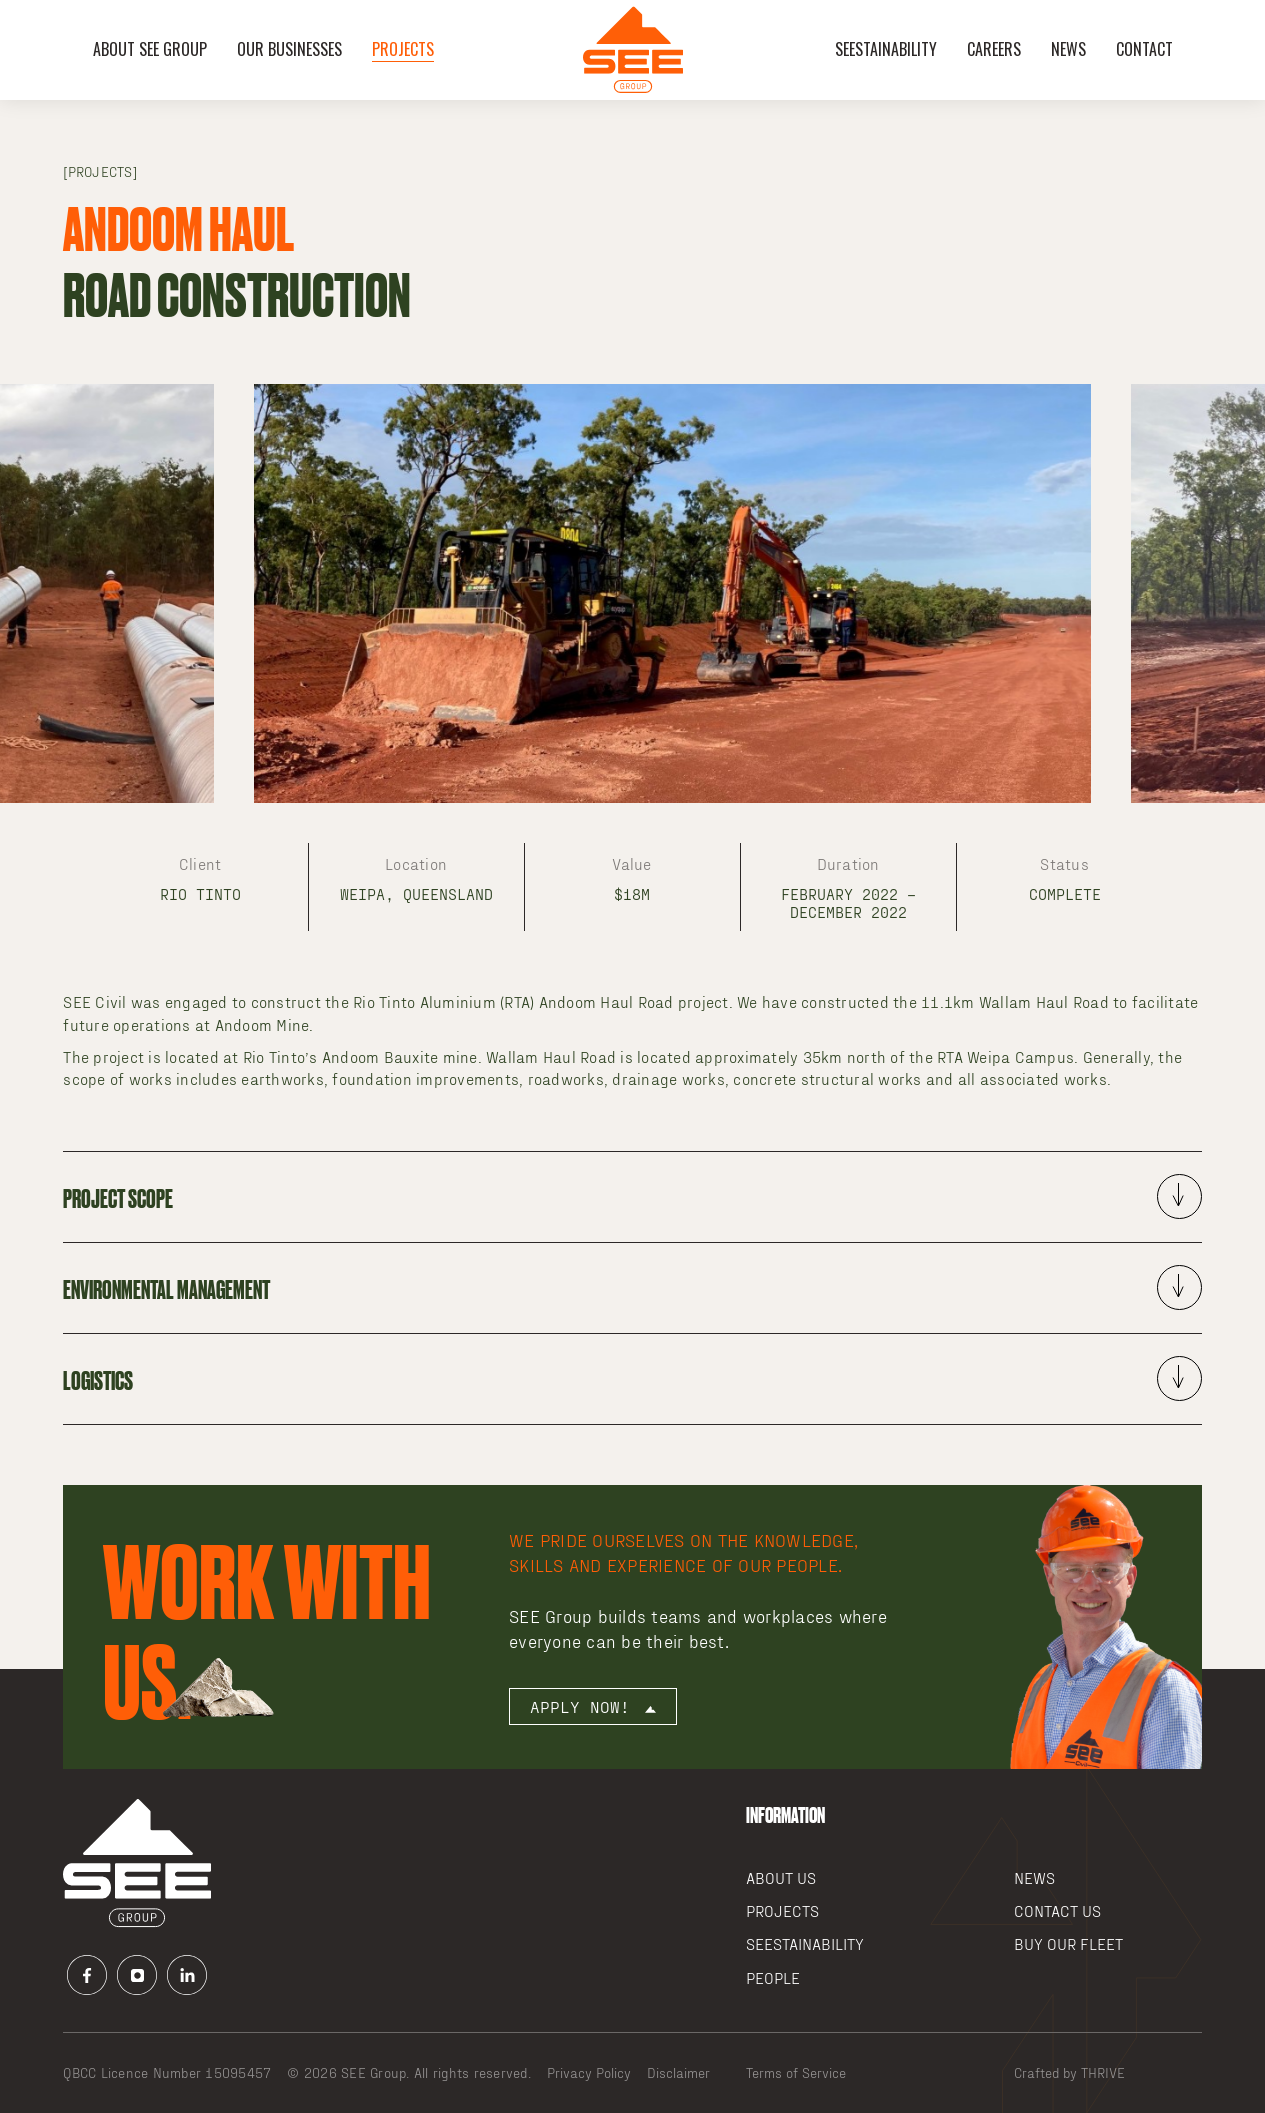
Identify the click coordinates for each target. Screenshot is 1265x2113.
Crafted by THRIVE (1069, 2072)
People (773, 1977)
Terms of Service (796, 2072)
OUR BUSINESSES (289, 49)
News (1068, 49)
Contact (1144, 49)
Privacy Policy (589, 2072)
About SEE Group (150, 49)
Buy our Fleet (1068, 1943)
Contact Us (1057, 1910)
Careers (994, 49)
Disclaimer (678, 2072)
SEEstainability (886, 49)
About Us (781, 1877)
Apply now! (593, 1706)
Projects (403, 49)
